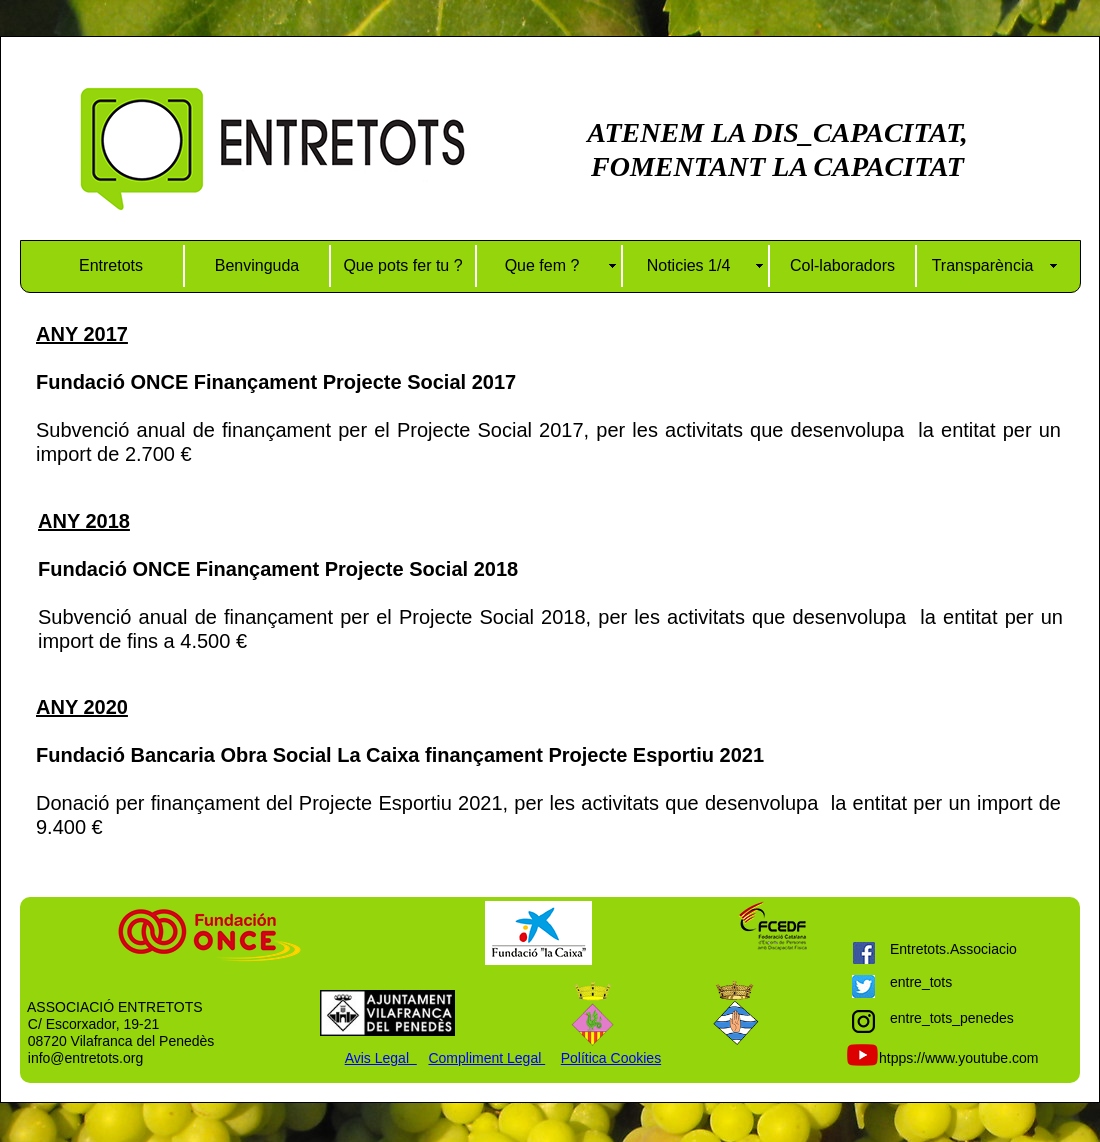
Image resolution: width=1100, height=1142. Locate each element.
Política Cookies (611, 1058)
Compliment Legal (486, 1058)
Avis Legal (381, 1058)
